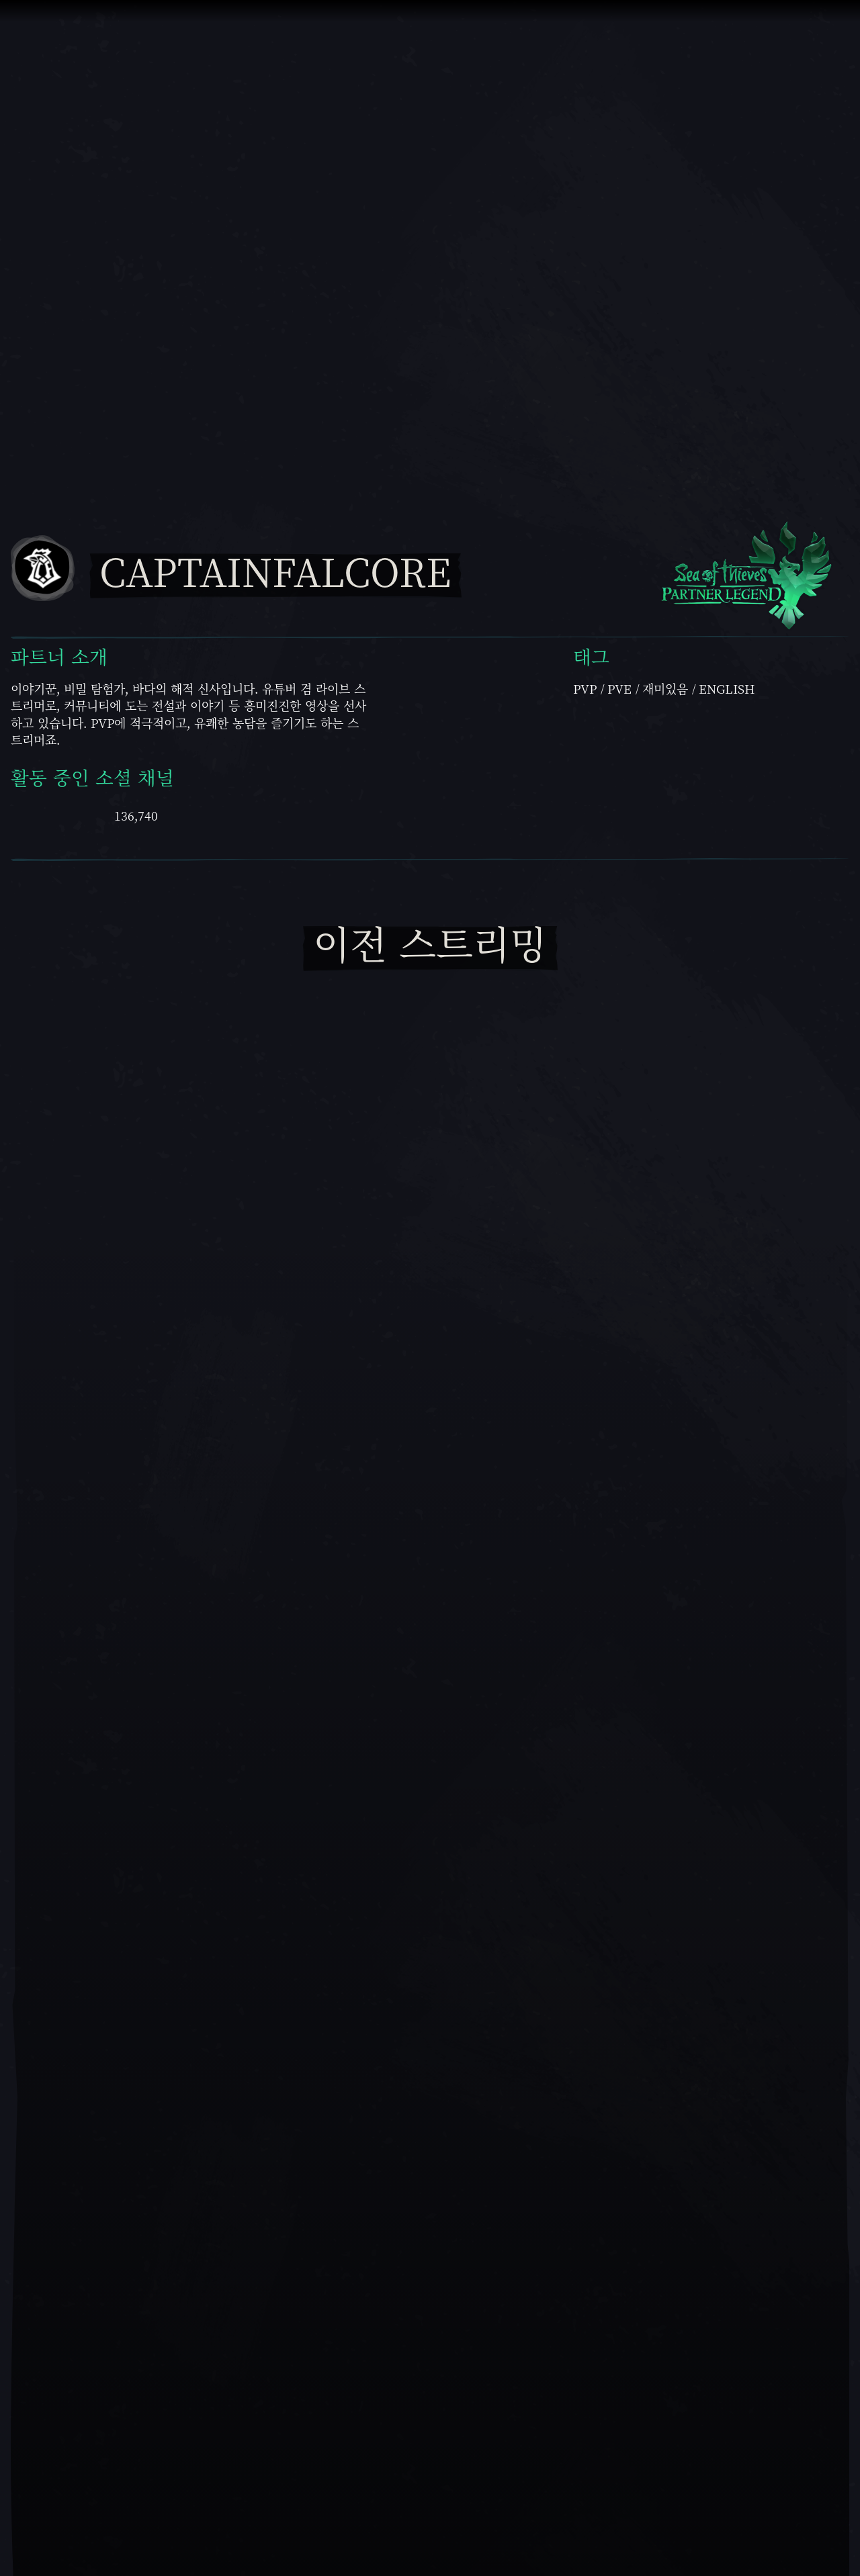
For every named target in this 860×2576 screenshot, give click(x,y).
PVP (585, 688)
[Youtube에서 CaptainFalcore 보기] (32, 814)
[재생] (430, 1990)
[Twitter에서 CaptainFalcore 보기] (245, 814)
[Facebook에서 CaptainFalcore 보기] (190, 814)
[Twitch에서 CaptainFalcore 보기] (87, 814)
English (727, 688)
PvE (619, 688)
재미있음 (665, 688)
